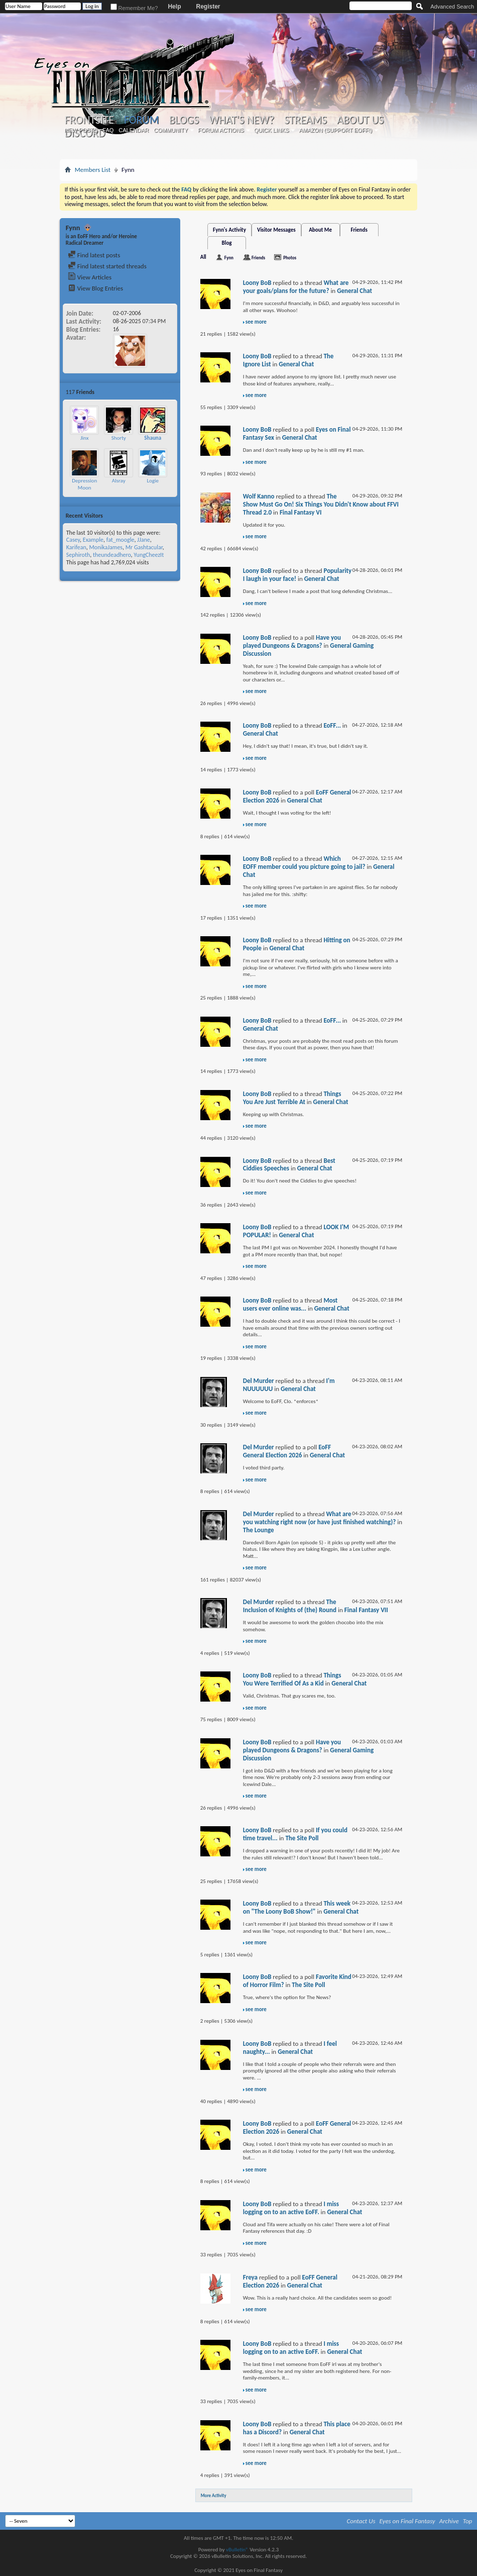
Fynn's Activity (229, 230)
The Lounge (258, 1530)
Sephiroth (78, 554)
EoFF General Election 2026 (287, 1451)
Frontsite (89, 120)
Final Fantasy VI (301, 512)
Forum (141, 120)
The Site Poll (301, 1838)
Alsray (119, 480)
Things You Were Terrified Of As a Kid (292, 1679)
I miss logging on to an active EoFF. (291, 2208)
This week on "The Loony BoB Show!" (296, 1907)
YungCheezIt (149, 554)
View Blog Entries (95, 288)
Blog (227, 243)
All (203, 257)
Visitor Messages (276, 230)
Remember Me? (134, 8)
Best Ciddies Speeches (289, 1164)
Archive (449, 2521)
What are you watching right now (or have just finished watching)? (319, 1518)
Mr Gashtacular (144, 547)
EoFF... (331, 725)
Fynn (228, 257)
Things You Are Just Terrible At (292, 1098)
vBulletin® (237, 2549)
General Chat (354, 290)
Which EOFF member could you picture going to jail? (304, 862)
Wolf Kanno (259, 496)
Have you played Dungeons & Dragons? (292, 641)
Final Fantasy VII (366, 1610)
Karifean (76, 547)
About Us (360, 120)
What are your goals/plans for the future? (296, 286)
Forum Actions (221, 130)
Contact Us (361, 2521)
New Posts (80, 130)
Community (171, 130)
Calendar (133, 130)
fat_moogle (120, 539)
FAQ (107, 130)
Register (208, 6)
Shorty (118, 438)
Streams (305, 120)
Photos (289, 257)
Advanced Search (452, 7)
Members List (92, 169)
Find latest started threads (107, 266)
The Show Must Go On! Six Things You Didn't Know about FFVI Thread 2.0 (321, 504)
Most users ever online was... (290, 1304)
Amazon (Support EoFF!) (335, 130)
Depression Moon (84, 484)
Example (93, 539)
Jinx (84, 438)
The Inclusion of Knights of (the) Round (289, 1606)
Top (467, 2521)
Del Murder (258, 1380)
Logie (153, 480)
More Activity (213, 2495)
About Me (320, 230)
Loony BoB (257, 282)
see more (256, 322)
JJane (143, 539)
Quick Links (271, 130)
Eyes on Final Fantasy (407, 2521)
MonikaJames (106, 547)
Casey (73, 539)
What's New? (241, 120)
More (168, 391)
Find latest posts (94, 255)
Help (174, 6)
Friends (358, 230)
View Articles (89, 277)
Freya (250, 2277)
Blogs (184, 120)
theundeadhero (112, 554)
